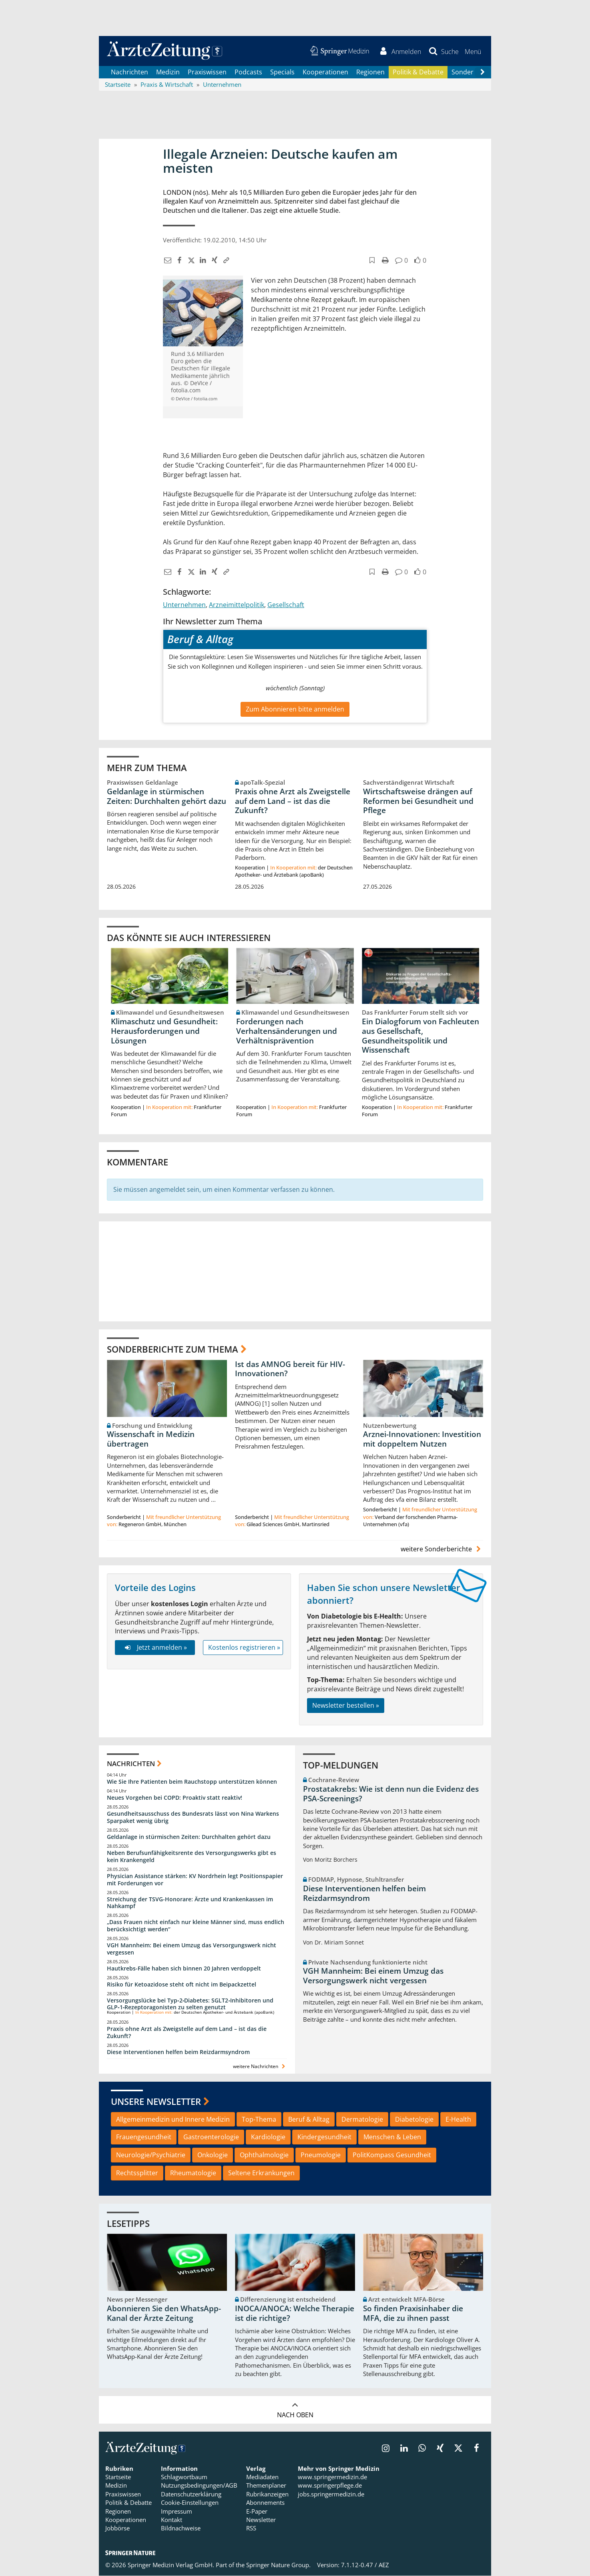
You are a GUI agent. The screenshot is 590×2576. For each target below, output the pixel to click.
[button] (473, 51)
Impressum (176, 2511)
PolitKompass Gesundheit (392, 2155)
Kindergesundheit (324, 2137)
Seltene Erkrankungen (261, 2173)
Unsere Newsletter (156, 2102)
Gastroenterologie (211, 2137)
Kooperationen (325, 72)
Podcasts (248, 72)
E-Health (458, 2119)
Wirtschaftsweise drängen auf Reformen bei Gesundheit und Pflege (418, 801)
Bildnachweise (181, 2528)
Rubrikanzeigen (267, 2494)
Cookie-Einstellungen (190, 2503)
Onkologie (212, 2155)
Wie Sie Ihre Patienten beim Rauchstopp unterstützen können (192, 1782)
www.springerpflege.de (330, 2486)
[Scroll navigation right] (482, 72)
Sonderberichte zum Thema (172, 1349)
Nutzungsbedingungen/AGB (199, 2486)
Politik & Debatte (418, 72)
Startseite (118, 2477)
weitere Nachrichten (260, 2066)
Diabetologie (414, 2119)
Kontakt (171, 2520)
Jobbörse (117, 2528)
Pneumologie (321, 2155)
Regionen (370, 72)
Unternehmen (184, 604)
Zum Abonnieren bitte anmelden (295, 709)
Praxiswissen (207, 72)
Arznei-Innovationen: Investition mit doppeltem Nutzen (422, 1439)
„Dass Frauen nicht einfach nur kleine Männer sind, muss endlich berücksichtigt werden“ (195, 1926)
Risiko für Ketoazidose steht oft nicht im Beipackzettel (181, 1984)
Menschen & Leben (392, 2137)
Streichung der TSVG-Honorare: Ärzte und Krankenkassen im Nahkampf (190, 1902)
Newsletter (261, 2520)
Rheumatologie (193, 2173)
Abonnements (265, 2503)
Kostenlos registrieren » (244, 1647)
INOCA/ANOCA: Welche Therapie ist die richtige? (294, 2314)
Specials (282, 72)
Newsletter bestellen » (345, 1705)
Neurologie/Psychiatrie (150, 2155)
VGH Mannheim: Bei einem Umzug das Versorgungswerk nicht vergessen (191, 1948)
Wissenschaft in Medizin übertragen (151, 1439)
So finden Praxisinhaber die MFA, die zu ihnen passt (413, 2314)
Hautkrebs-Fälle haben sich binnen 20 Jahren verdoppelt (184, 1968)
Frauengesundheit (143, 2137)
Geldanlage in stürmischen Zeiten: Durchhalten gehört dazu (166, 796)
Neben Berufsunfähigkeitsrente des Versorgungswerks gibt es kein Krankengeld (191, 1856)
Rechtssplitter (137, 2173)
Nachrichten (129, 72)
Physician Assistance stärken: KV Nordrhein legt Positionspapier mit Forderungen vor (195, 1879)
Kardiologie (268, 2137)
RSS (251, 2528)
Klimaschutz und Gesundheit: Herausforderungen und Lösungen (164, 1031)
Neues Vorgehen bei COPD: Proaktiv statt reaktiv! (174, 1798)
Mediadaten (262, 2477)
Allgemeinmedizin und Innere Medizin (173, 2119)
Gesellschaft (285, 604)
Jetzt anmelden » (155, 1647)
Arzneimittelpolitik (236, 604)
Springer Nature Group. (278, 2565)
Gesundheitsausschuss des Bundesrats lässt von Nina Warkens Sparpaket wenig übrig (193, 1817)
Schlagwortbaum (184, 2477)
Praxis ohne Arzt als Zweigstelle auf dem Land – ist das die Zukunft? (292, 801)
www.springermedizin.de (332, 2477)
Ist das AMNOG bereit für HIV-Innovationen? (290, 1369)
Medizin (168, 72)
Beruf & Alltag (308, 2119)
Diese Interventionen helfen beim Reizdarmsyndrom (178, 2052)
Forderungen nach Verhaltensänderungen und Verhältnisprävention (286, 1031)
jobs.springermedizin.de (331, 2494)
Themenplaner (266, 2486)
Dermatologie (362, 2119)
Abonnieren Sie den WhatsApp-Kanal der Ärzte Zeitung (164, 2314)
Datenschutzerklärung (191, 2494)
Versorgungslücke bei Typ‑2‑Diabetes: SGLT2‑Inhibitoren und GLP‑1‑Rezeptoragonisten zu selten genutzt (190, 2003)
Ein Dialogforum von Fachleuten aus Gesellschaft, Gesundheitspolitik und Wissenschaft (420, 1035)
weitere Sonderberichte (442, 1549)
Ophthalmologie (264, 2155)
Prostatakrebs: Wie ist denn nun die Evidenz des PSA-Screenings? (391, 1794)
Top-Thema (259, 2119)
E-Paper (256, 2511)
